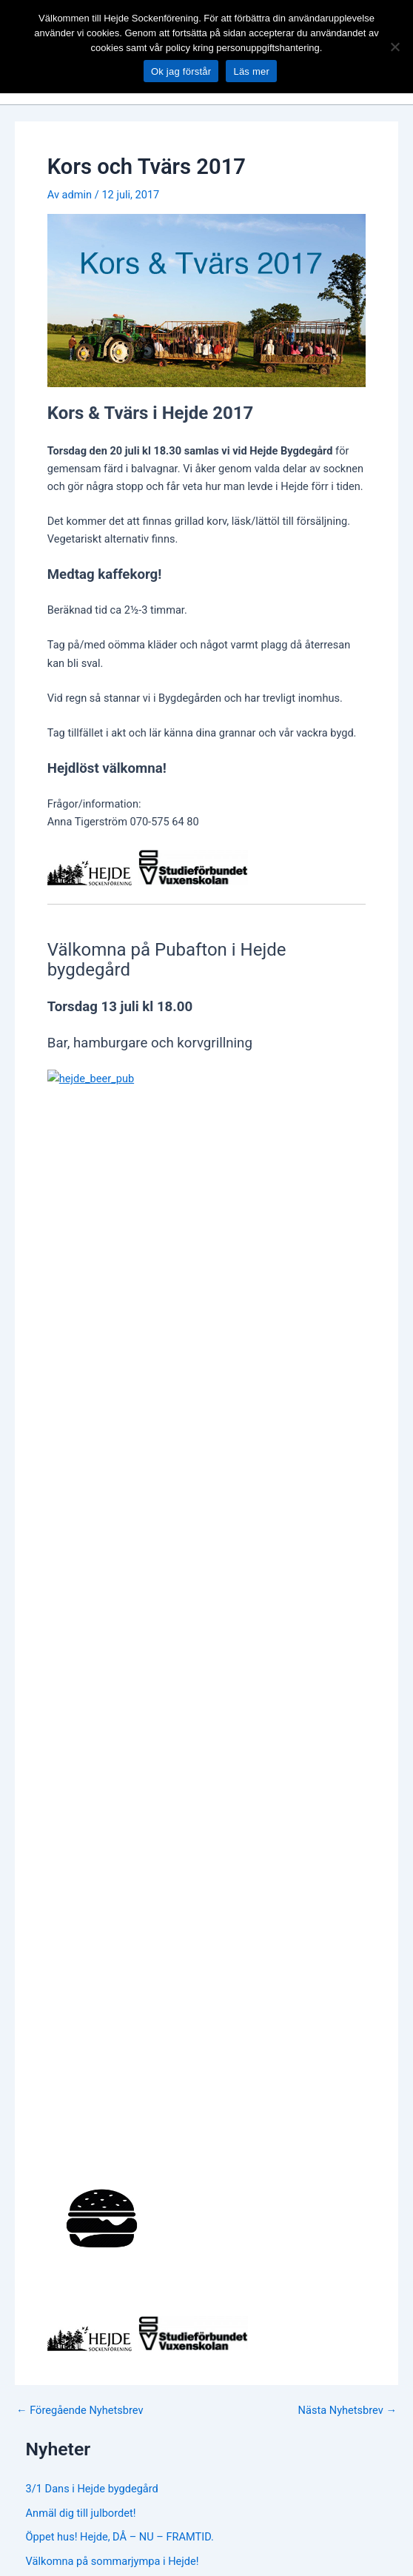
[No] (394, 46)
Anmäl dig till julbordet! (81, 1501)
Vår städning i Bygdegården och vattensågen (132, 1599)
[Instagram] (252, 1912)
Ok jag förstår (181, 71)
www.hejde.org (50, 2201)
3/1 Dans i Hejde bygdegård (92, 1477)
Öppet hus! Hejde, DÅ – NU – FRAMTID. (120, 1525)
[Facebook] (160, 1912)
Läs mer (251, 71)
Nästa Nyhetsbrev (347, 1399)
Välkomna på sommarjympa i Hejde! (112, 1550)
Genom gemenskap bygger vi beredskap (122, 1622)
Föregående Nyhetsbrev (79, 1399)
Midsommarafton (67, 1574)
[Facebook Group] (206, 1912)
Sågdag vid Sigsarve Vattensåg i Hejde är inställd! (144, 1647)
